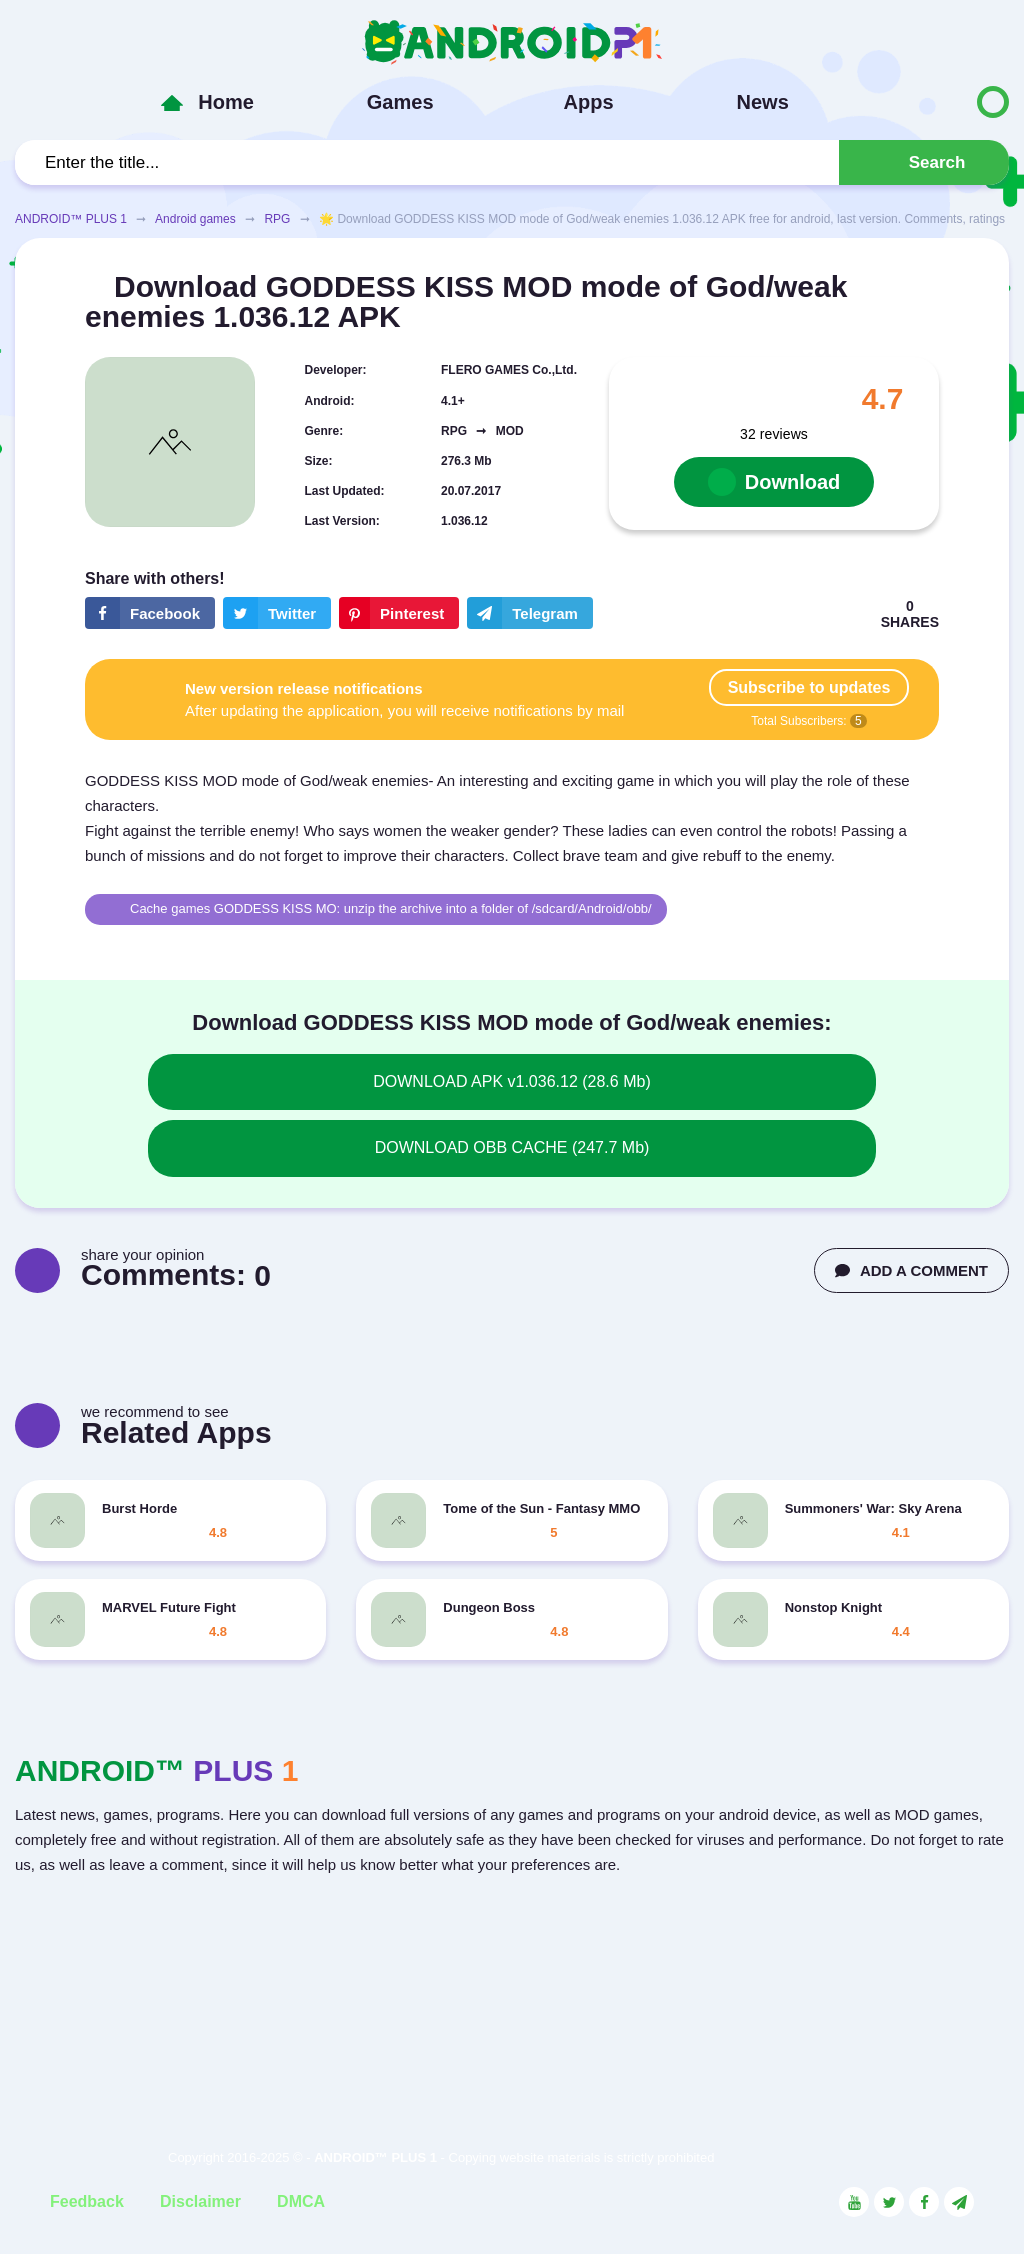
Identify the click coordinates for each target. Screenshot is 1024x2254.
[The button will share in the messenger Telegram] (530, 613)
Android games (195, 219)
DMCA (301, 2201)
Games (400, 102)
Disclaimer (200, 2201)
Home (226, 102)
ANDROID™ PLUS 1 (71, 219)
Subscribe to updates (809, 687)
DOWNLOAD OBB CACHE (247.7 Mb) (512, 1147)
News (763, 102)
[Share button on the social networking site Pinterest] (399, 613)
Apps (589, 102)
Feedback (87, 2201)
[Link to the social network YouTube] (854, 2202)
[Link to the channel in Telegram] (959, 2202)
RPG (277, 219)
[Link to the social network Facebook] (924, 2202)
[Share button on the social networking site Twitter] (277, 613)
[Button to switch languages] (951, 102)
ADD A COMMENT (911, 1270)
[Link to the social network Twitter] (889, 2202)
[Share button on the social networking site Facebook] (150, 613)
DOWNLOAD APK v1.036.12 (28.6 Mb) (511, 1081)
